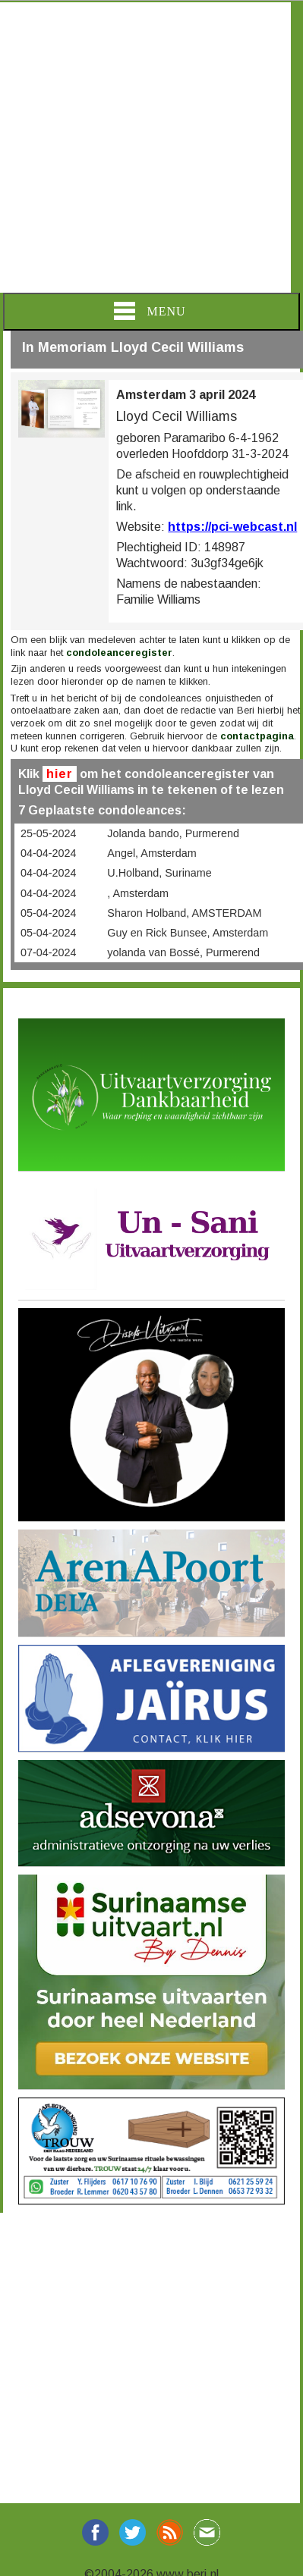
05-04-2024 (49, 913)
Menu (149, 311)
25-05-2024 (49, 833)
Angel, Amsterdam (152, 853)
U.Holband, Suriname (159, 873)
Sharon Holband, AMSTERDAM (184, 913)
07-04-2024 (49, 952)
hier (59, 773)
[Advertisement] (145, 147)
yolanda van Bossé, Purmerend (183, 952)
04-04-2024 (49, 853)
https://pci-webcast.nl (232, 526)
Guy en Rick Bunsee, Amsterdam (187, 933)
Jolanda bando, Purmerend (173, 833)
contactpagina (257, 736)
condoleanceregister (119, 652)
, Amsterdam (138, 893)
